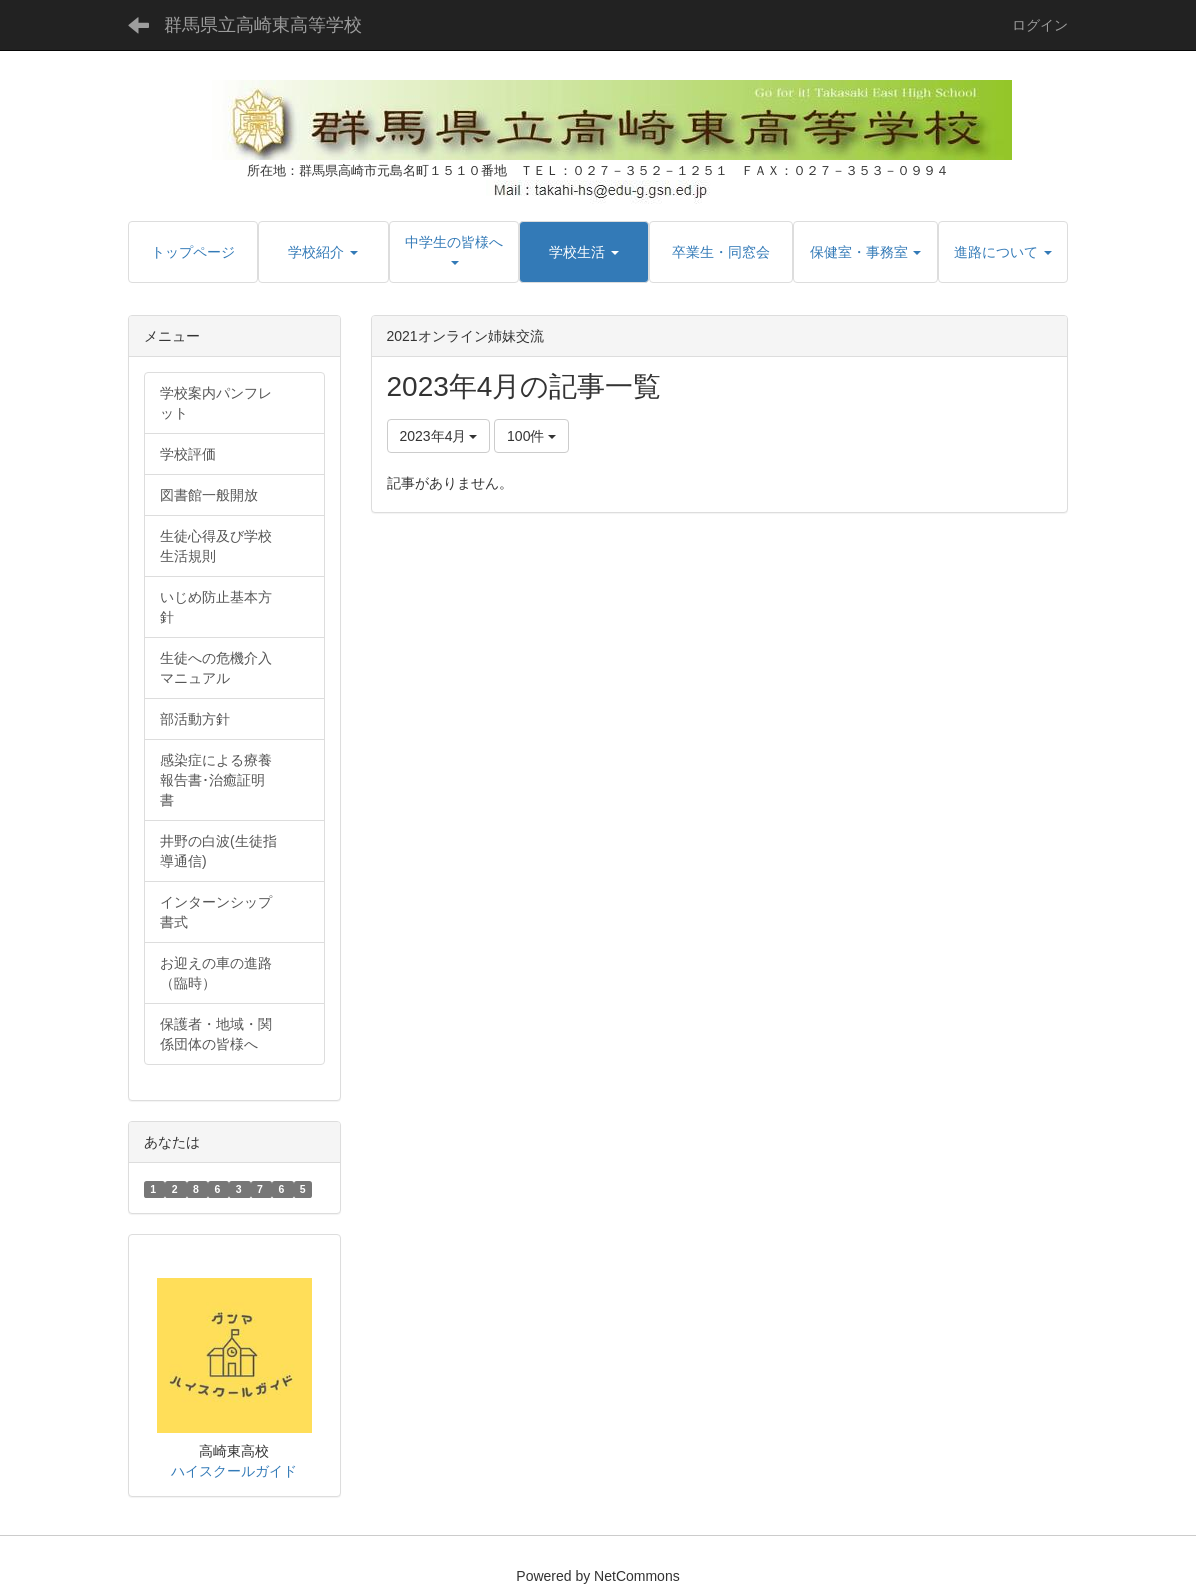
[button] (323, 252)
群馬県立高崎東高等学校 (263, 25)
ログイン (1040, 25)
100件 (531, 436)
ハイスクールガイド (234, 1471)
